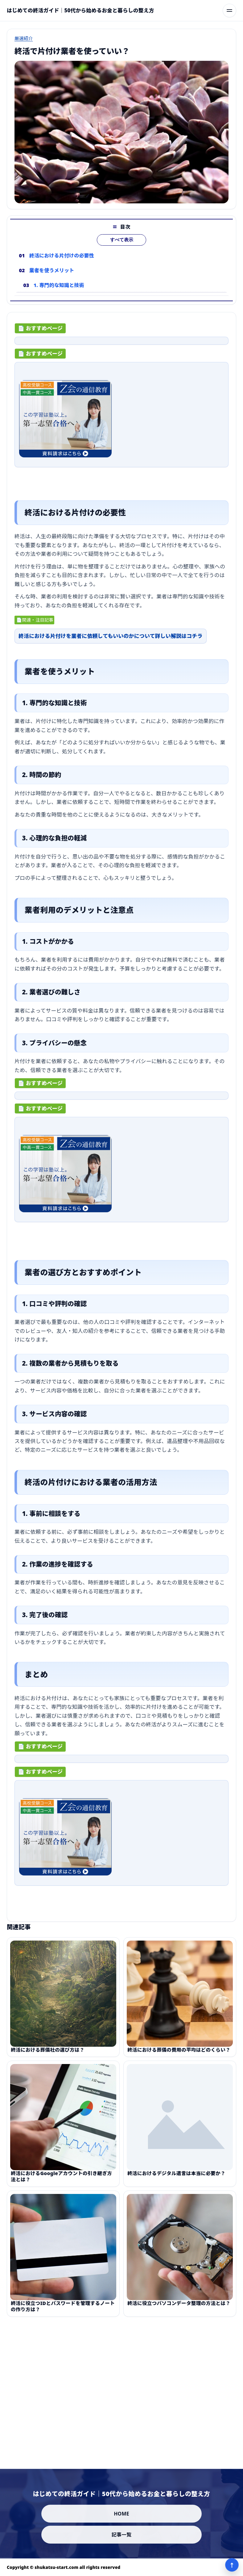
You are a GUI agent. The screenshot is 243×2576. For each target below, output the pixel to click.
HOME (121, 2513)
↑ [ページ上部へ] (232, 2565)
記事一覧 (122, 2534)
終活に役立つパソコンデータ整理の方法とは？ (178, 2311)
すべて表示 (121, 247)
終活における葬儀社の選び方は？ (47, 2057)
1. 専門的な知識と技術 (59, 293)
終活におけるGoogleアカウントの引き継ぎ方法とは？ (61, 2184)
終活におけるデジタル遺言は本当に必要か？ (176, 2181)
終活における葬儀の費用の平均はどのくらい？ (178, 2057)
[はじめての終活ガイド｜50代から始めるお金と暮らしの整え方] (80, 10)
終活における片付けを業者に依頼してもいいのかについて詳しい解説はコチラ (111, 639)
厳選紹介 (23, 38)
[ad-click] (121, 345)
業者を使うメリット (51, 278)
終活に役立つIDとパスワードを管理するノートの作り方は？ (63, 2314)
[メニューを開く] (229, 10)
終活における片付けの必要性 (61, 263)
